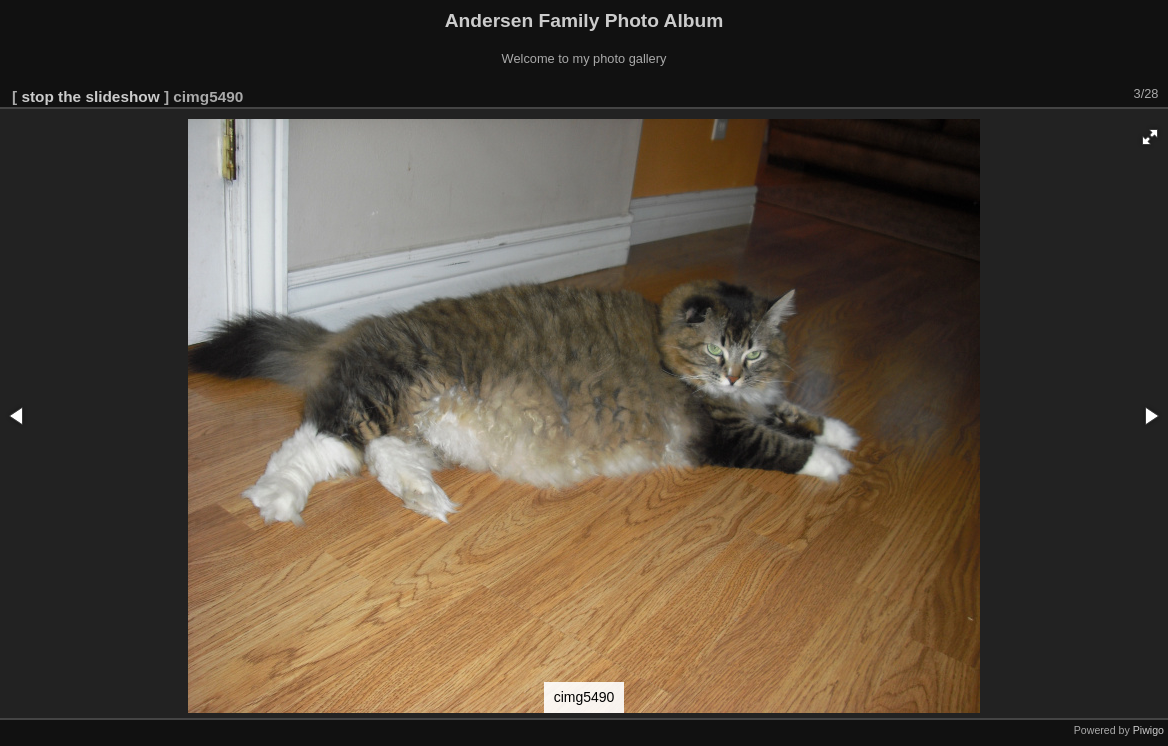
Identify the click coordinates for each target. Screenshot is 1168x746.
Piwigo (1148, 730)
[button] (1150, 137)
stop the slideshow (90, 96)
